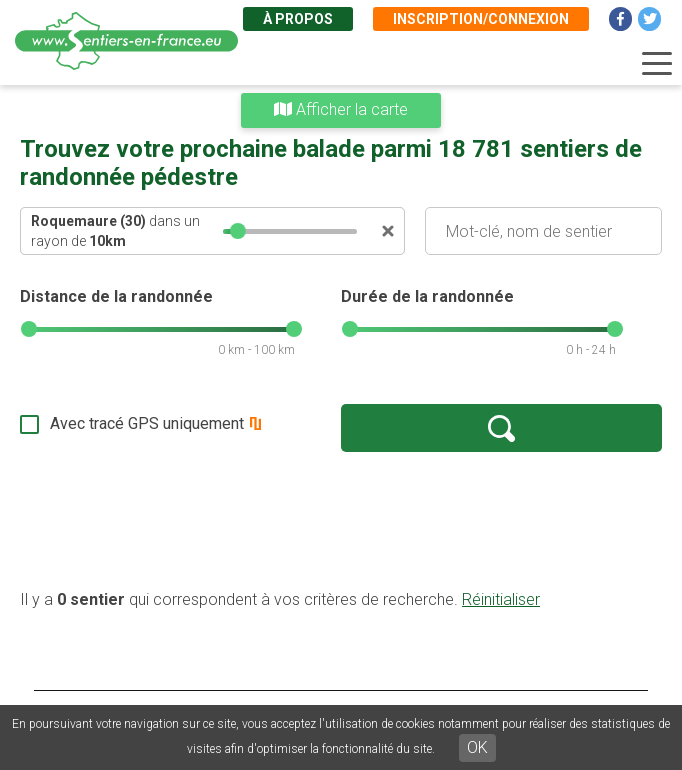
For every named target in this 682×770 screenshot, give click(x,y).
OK (477, 747)
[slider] (238, 231)
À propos (298, 19)
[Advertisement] (341, 520)
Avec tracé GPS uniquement (147, 423)
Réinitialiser (501, 599)
